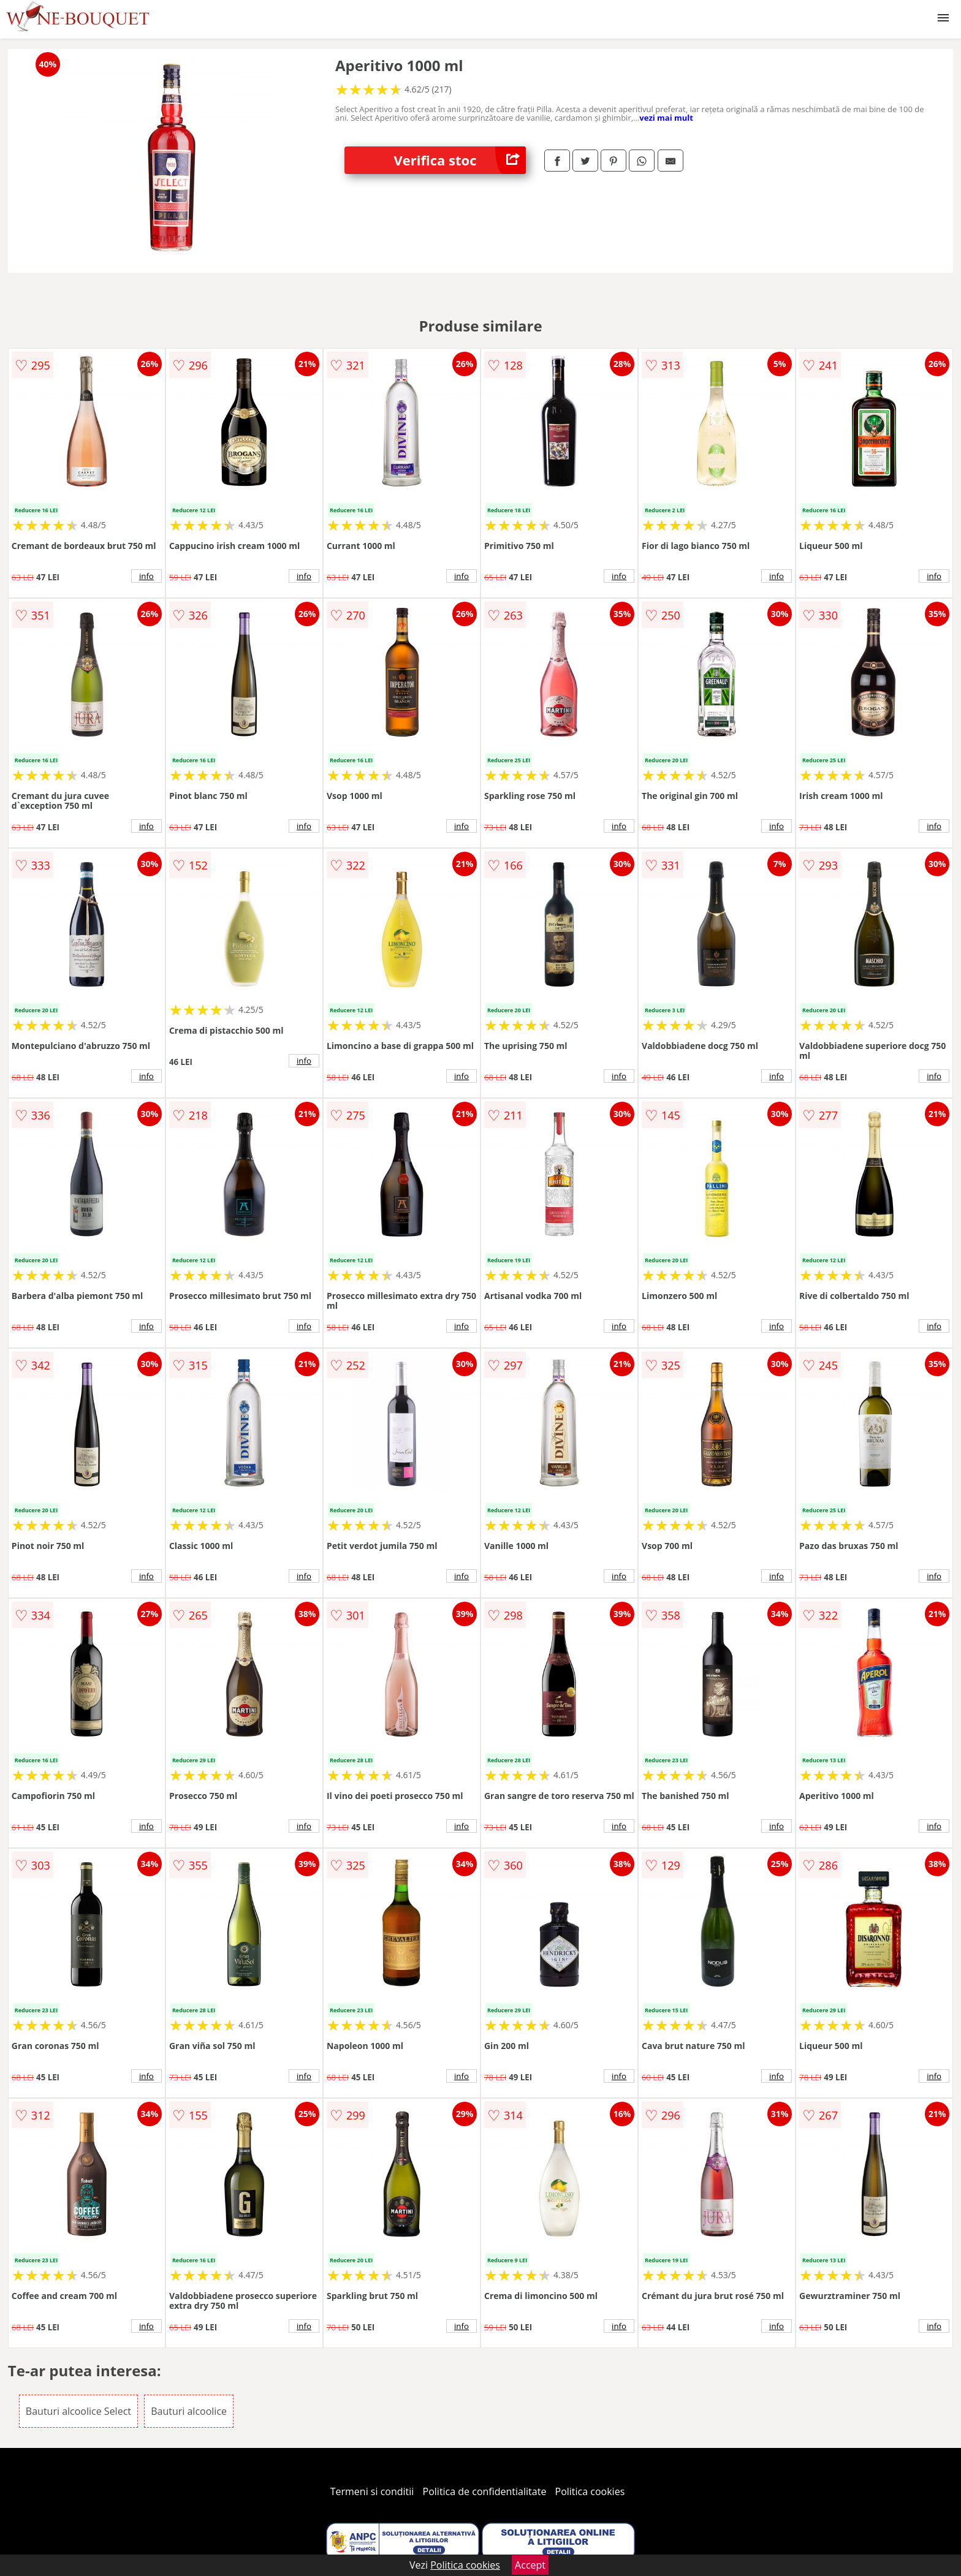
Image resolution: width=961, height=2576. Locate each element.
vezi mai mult (666, 117)
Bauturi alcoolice (189, 2411)
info (146, 575)
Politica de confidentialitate (485, 2491)
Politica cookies (590, 2491)
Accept (530, 2565)
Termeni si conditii (372, 2491)
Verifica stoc (459, 160)
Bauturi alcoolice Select (78, 2411)
